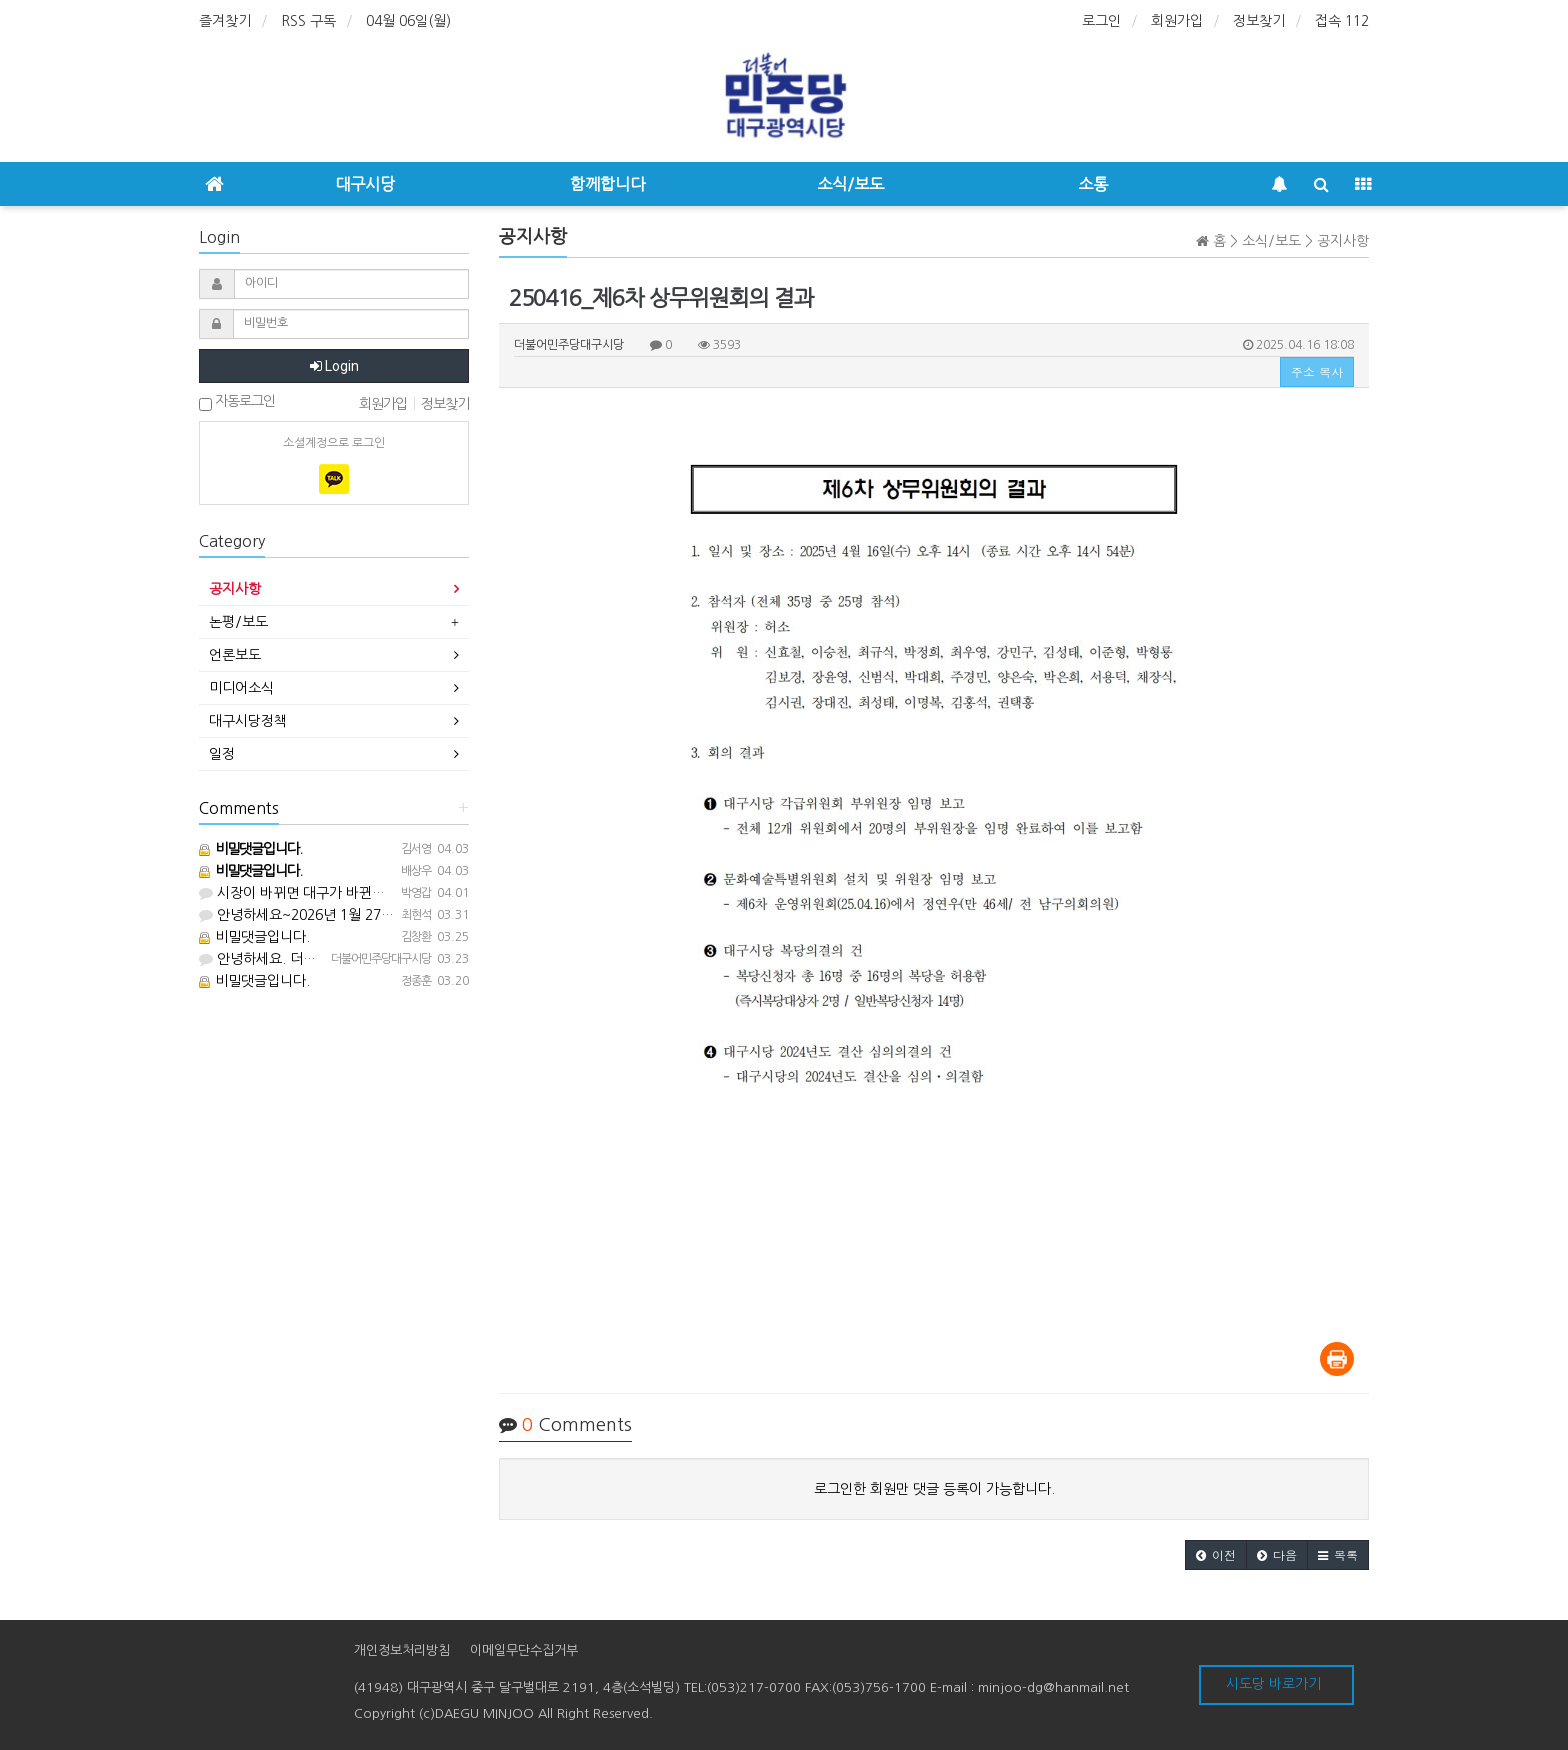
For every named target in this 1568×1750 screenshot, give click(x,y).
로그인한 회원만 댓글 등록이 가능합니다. (934, 1489)
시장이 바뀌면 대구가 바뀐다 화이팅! (316, 893)
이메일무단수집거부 (524, 1650)
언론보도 (235, 655)
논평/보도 (238, 622)
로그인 (1101, 21)
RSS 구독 (308, 21)
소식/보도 (850, 184)
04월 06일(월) (408, 21)
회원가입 (1177, 21)
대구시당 (365, 184)
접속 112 (1342, 21)
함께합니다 (607, 184)
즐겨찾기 (225, 21)
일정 (222, 754)
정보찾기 (1259, 21)
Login (334, 366)
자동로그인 (237, 402)
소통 (1093, 184)
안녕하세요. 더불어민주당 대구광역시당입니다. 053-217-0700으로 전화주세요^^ (449, 959)
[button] (1216, 1555)
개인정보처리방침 (402, 1650)
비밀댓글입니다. (254, 937)
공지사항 (235, 589)
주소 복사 (1317, 371)
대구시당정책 (248, 721)
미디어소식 (241, 688)
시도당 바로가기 (1273, 1684)
